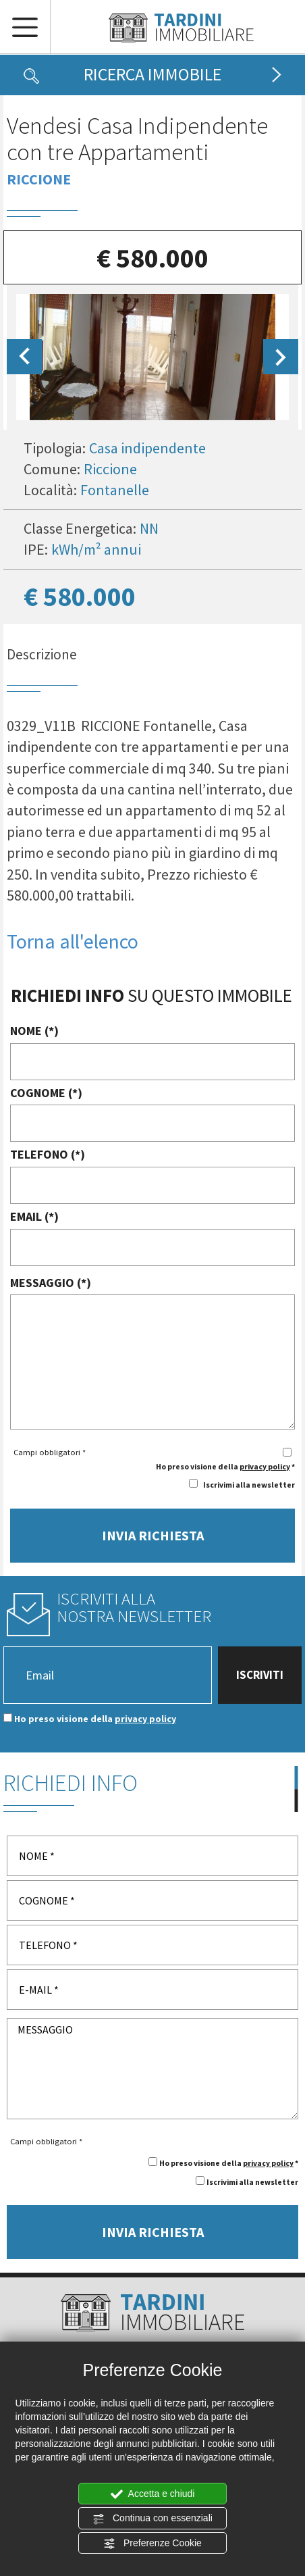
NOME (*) (34, 1030)
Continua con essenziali (152, 2518)
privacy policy (265, 1466)
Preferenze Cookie (152, 2543)
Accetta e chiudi (153, 2494)
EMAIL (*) (34, 1216)
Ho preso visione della (95, 1719)
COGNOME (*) (46, 1093)
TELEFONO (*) (47, 1154)
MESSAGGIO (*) (50, 1282)
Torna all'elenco (72, 941)
